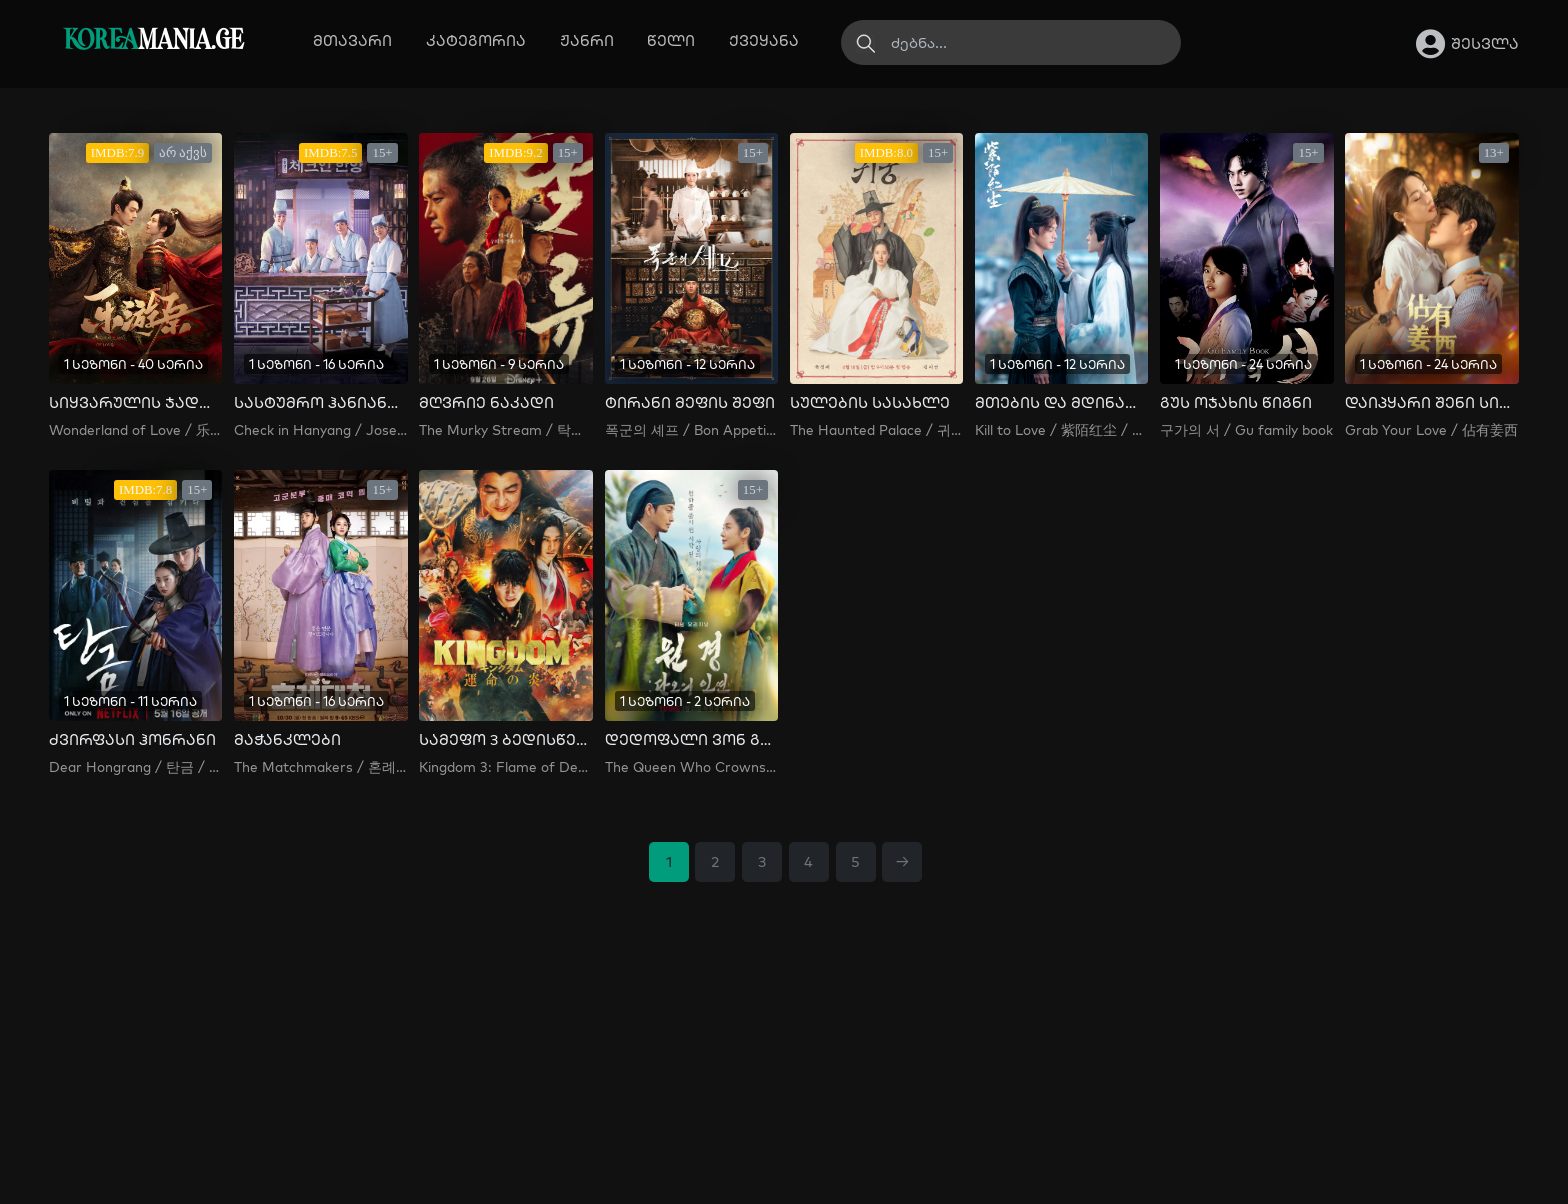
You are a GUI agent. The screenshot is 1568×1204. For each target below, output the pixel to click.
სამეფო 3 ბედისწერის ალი (505, 740)
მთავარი (352, 40)
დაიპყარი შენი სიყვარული (1431, 403)
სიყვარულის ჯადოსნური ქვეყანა (135, 403)
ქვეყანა (764, 40)
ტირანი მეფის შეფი (690, 403)
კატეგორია (476, 40)
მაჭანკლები (287, 740)
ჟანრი (587, 40)
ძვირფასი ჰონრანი (132, 740)
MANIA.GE (153, 41)
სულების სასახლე (870, 403)
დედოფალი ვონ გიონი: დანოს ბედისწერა (691, 740)
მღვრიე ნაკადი (486, 403)
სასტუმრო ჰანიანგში (320, 403)
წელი (671, 40)
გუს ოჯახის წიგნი (1236, 403)
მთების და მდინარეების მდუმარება (1061, 403)
